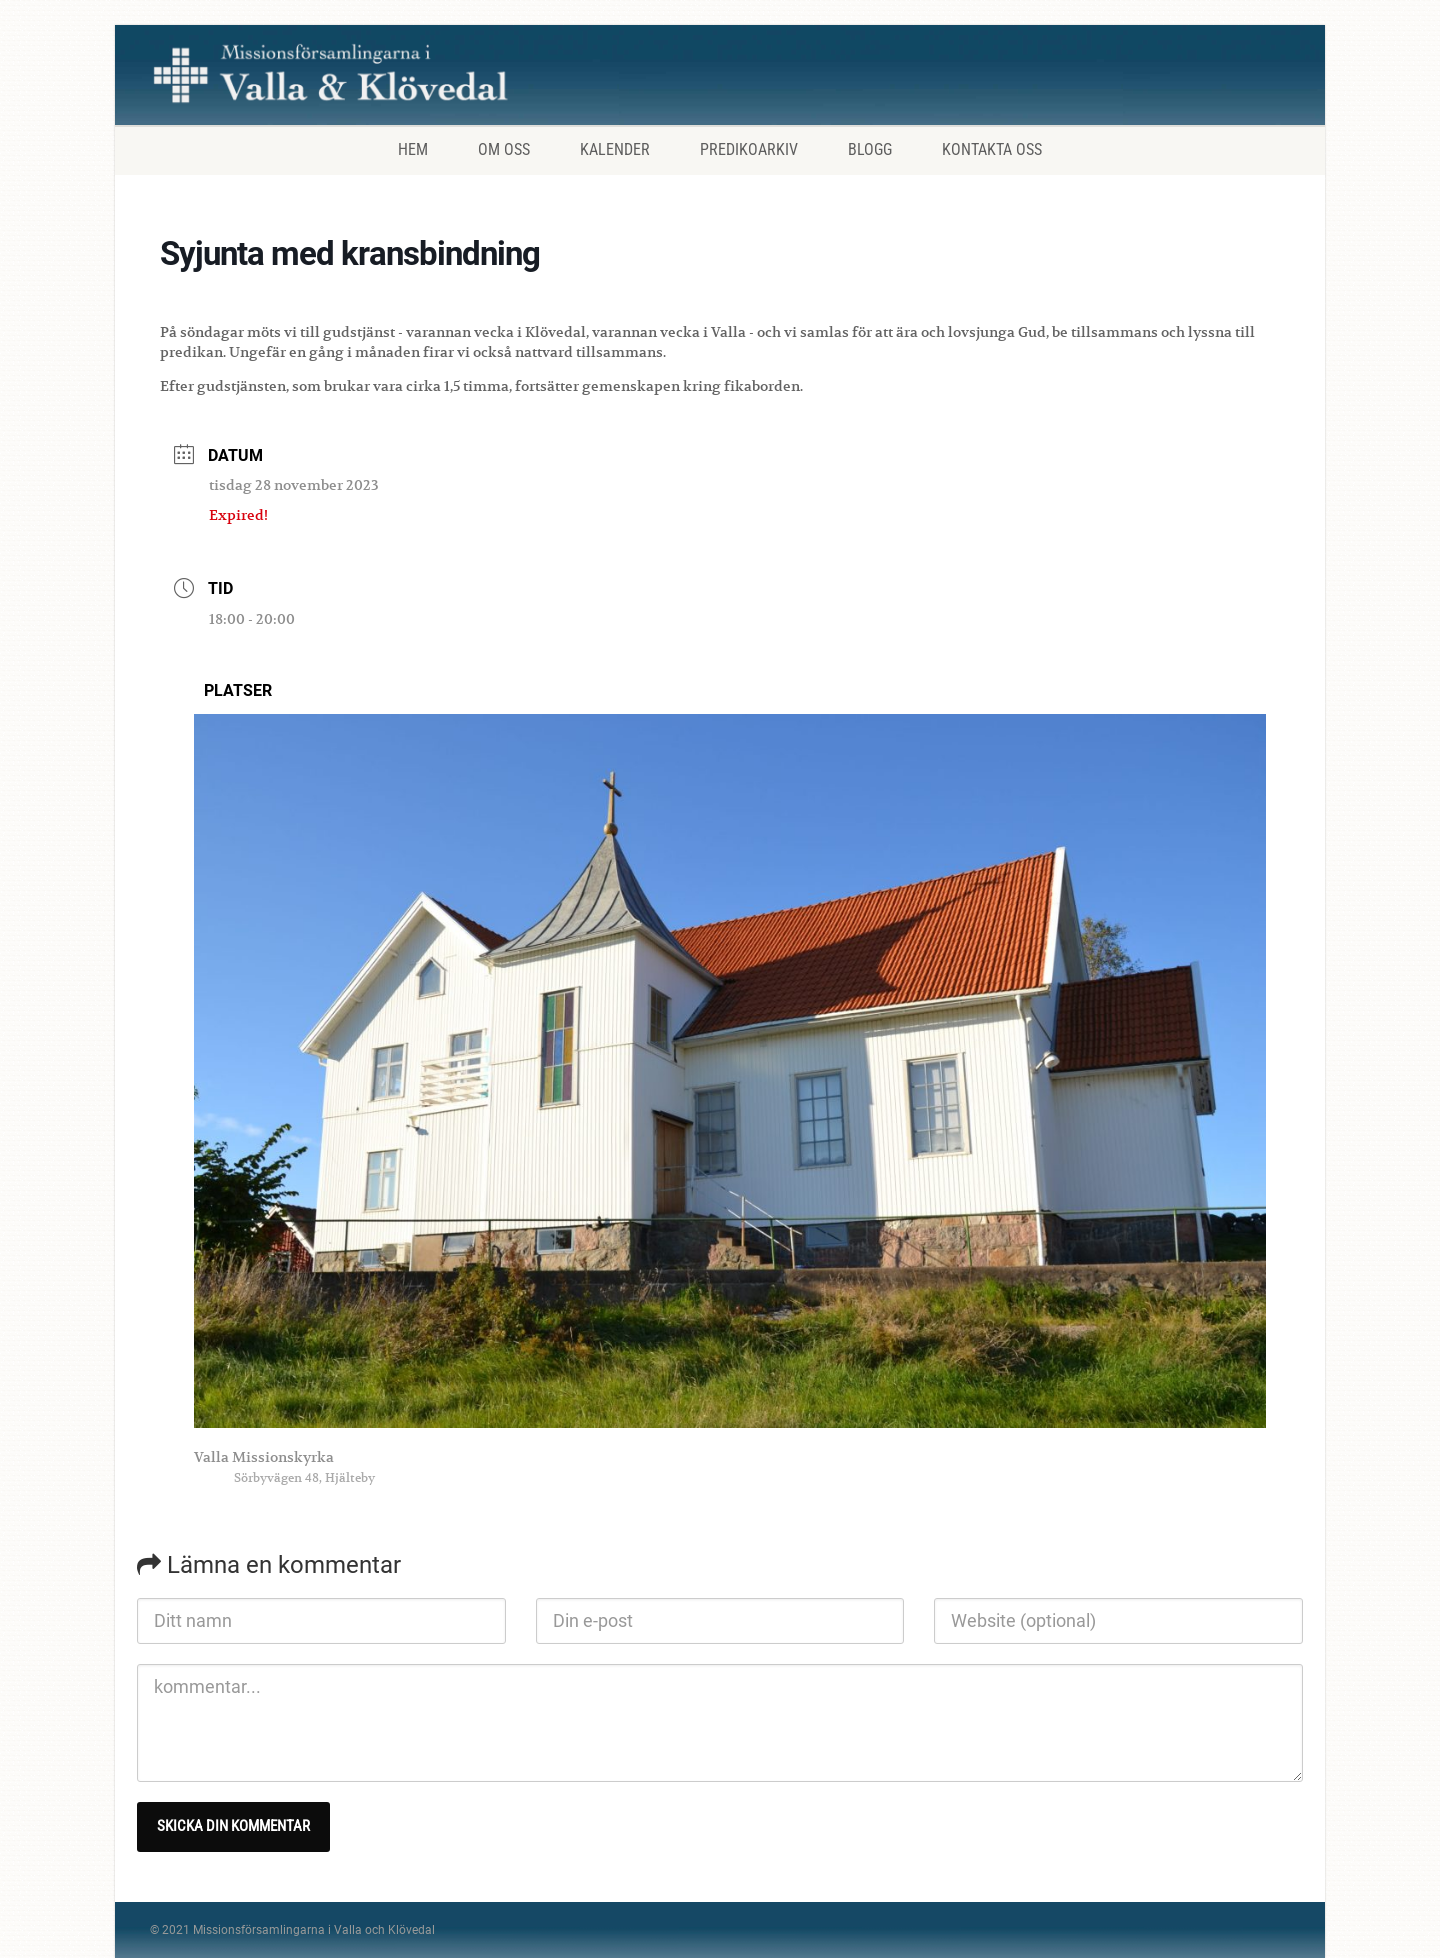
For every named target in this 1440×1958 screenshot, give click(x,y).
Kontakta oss (992, 149)
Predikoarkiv (749, 149)
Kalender (615, 149)
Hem (413, 149)
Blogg (870, 149)
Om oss (504, 149)
